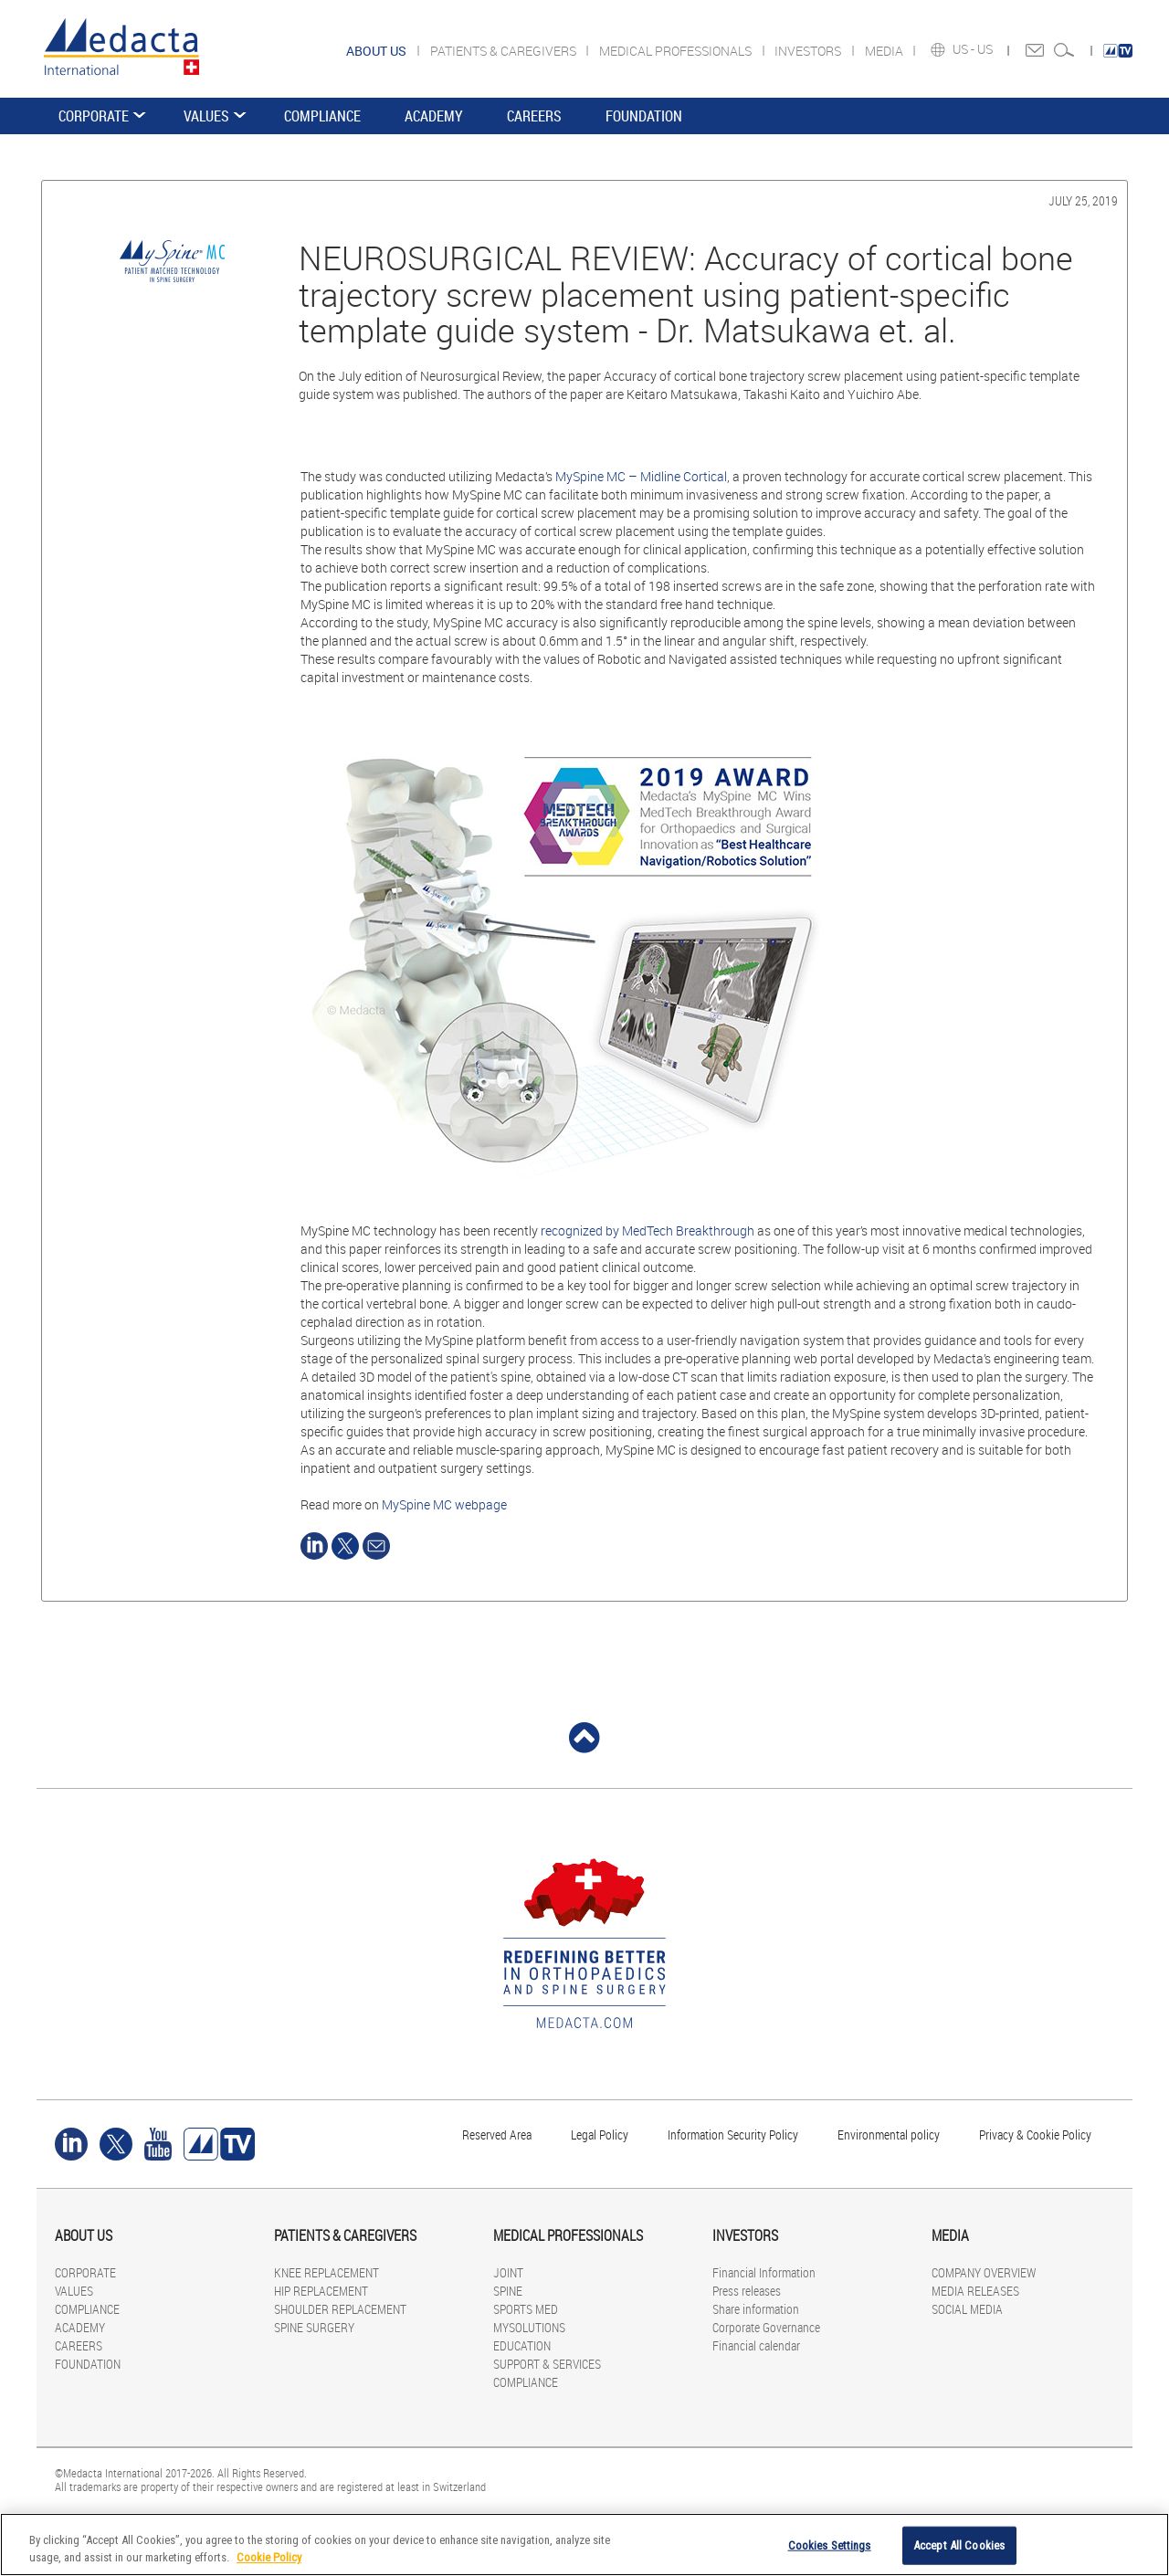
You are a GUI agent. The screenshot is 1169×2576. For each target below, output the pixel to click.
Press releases (746, 2290)
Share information (755, 2309)
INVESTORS (809, 50)
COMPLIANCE (322, 116)
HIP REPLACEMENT (321, 2290)
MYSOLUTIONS (529, 2327)
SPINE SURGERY (314, 2327)
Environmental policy (888, 2134)
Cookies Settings (829, 2545)
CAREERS (534, 116)
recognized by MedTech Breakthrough (647, 1230)
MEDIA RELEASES (975, 2290)
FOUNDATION (644, 116)
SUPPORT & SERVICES (547, 2363)
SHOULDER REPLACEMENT (340, 2309)
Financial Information (764, 2272)
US (986, 49)
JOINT (508, 2272)
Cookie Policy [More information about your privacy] (269, 2557)
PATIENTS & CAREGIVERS (504, 50)
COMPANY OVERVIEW (984, 2272)
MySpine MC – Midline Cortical (641, 476)
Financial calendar (756, 2345)
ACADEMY (434, 116)
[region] (584, 2544)
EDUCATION (522, 2345)
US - (965, 49)
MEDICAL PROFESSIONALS (676, 50)
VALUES (206, 116)
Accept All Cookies (959, 2545)
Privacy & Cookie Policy (1035, 2134)
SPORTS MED (525, 2309)
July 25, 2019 (1083, 200)
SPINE (507, 2290)
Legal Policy (599, 2134)
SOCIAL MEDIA (967, 2309)
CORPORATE (93, 116)
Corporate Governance (766, 2327)
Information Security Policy (733, 2134)
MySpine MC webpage (444, 1504)
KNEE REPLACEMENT (326, 2272)
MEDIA (885, 50)
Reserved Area (497, 2134)
